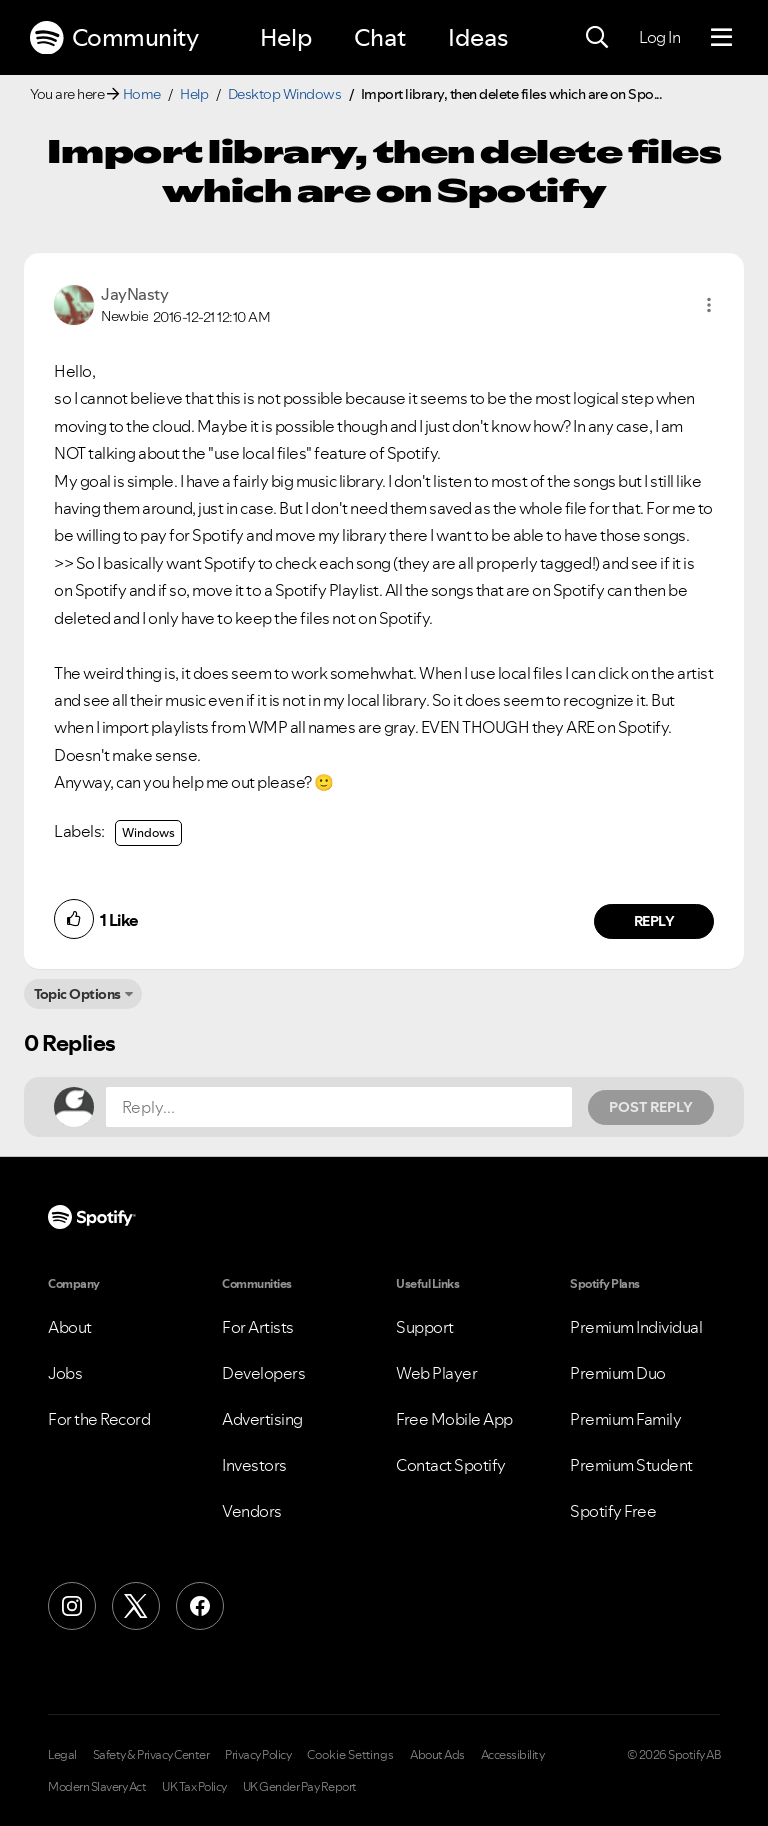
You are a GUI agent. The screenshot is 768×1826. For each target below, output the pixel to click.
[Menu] (721, 38)
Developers (263, 1373)
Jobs (65, 1373)
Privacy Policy (258, 1755)
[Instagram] (72, 1606)
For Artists (258, 1327)
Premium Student (631, 1465)
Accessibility (513, 1755)
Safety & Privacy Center (151, 1755)
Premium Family (625, 1419)
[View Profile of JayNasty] (134, 294)
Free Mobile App (454, 1419)
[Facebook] (200, 1606)
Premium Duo (618, 1373)
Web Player (436, 1373)
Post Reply (651, 1107)
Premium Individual (636, 1327)
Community (114, 38)
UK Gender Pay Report (300, 1787)
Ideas (478, 37)
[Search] (597, 38)
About (70, 1327)
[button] (709, 305)
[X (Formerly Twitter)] (136, 1606)
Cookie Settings (350, 1755)
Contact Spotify (451, 1465)
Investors (254, 1465)
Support (425, 1327)
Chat (380, 37)
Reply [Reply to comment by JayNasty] (654, 921)
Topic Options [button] (77, 994)
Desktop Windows (285, 94)
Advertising (262, 1419)
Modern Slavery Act (97, 1787)
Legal (62, 1755)
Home (142, 94)
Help (286, 37)
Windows (148, 832)
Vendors (252, 1511)
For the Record (99, 1419)
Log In (659, 37)
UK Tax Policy (194, 1787)
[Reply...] (339, 1107)
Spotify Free (613, 1511)
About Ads (437, 1755)
